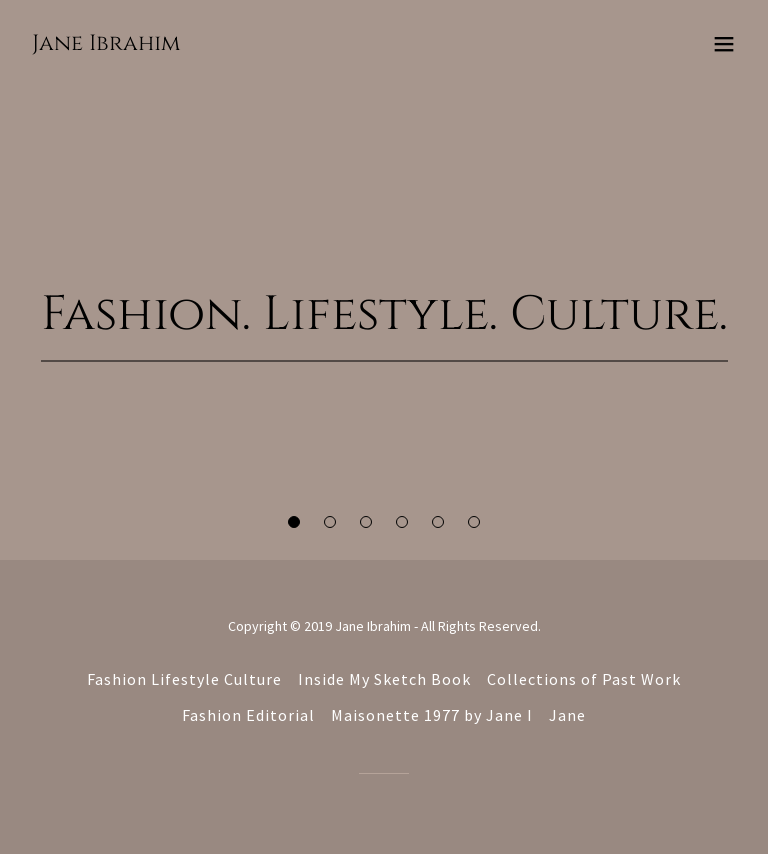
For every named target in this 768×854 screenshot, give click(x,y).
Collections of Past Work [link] (584, 679)
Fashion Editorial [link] (248, 715)
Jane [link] (567, 715)
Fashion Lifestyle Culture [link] (184, 679)
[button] (294, 522)
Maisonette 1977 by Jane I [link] (432, 715)
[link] (106, 44)
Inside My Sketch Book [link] (384, 679)
